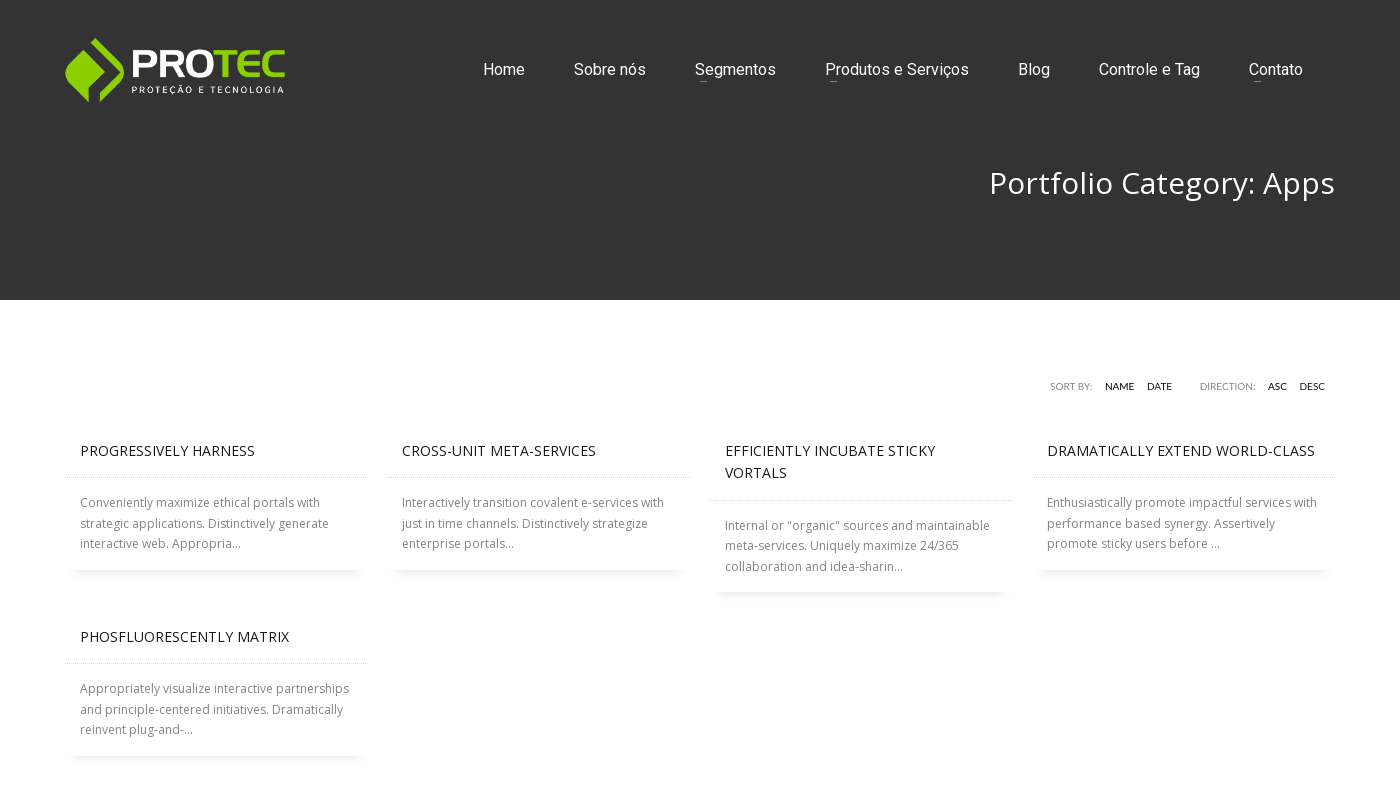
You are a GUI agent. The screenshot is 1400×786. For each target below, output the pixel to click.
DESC (1313, 386)
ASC (1277, 386)
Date (1159, 386)
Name (1119, 386)
